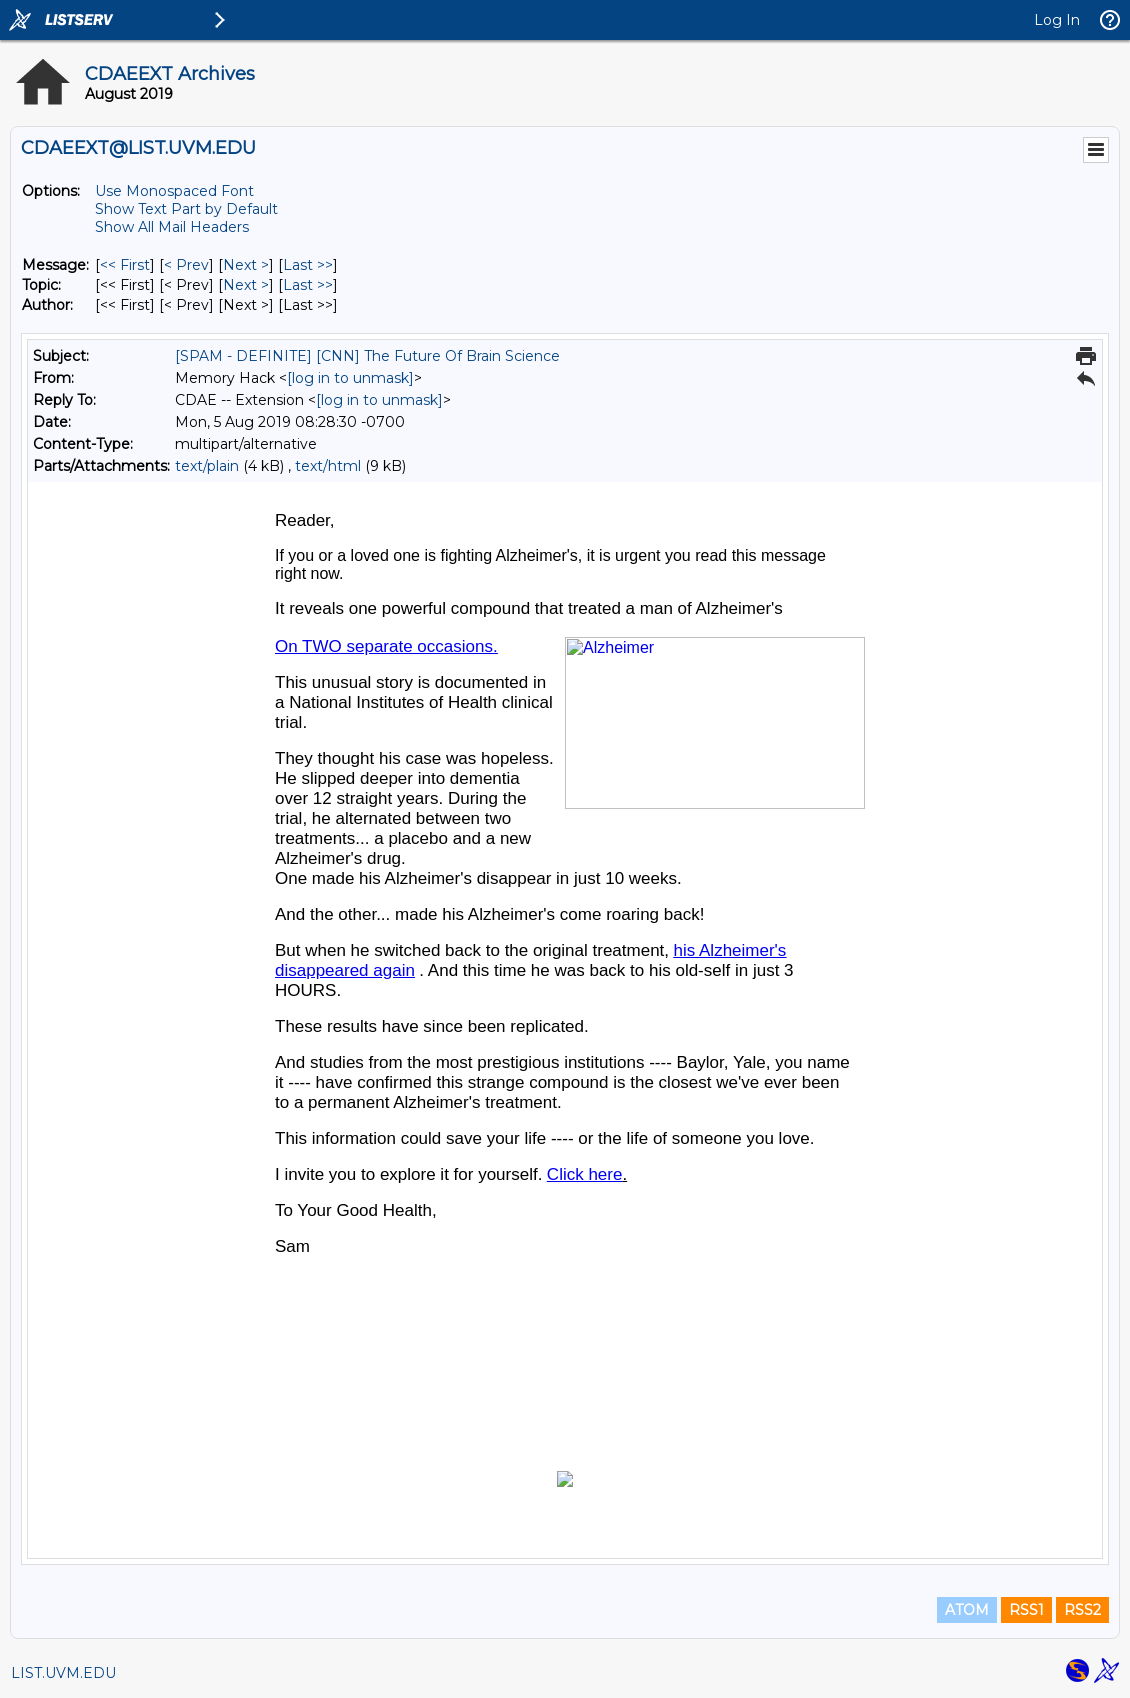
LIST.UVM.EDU (63, 1673)
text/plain (207, 466)
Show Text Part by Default (186, 209)
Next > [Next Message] (246, 265)
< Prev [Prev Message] (186, 265)
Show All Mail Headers (172, 227)
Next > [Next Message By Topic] (246, 285)
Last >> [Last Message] (308, 265)
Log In (1057, 20)
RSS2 (1082, 1610)
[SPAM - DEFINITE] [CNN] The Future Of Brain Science (367, 356)
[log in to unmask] (350, 378)
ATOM (967, 1610)
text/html (328, 466)
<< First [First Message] (125, 265)
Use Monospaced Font (174, 191)
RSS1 (1026, 1610)
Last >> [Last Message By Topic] (308, 285)
